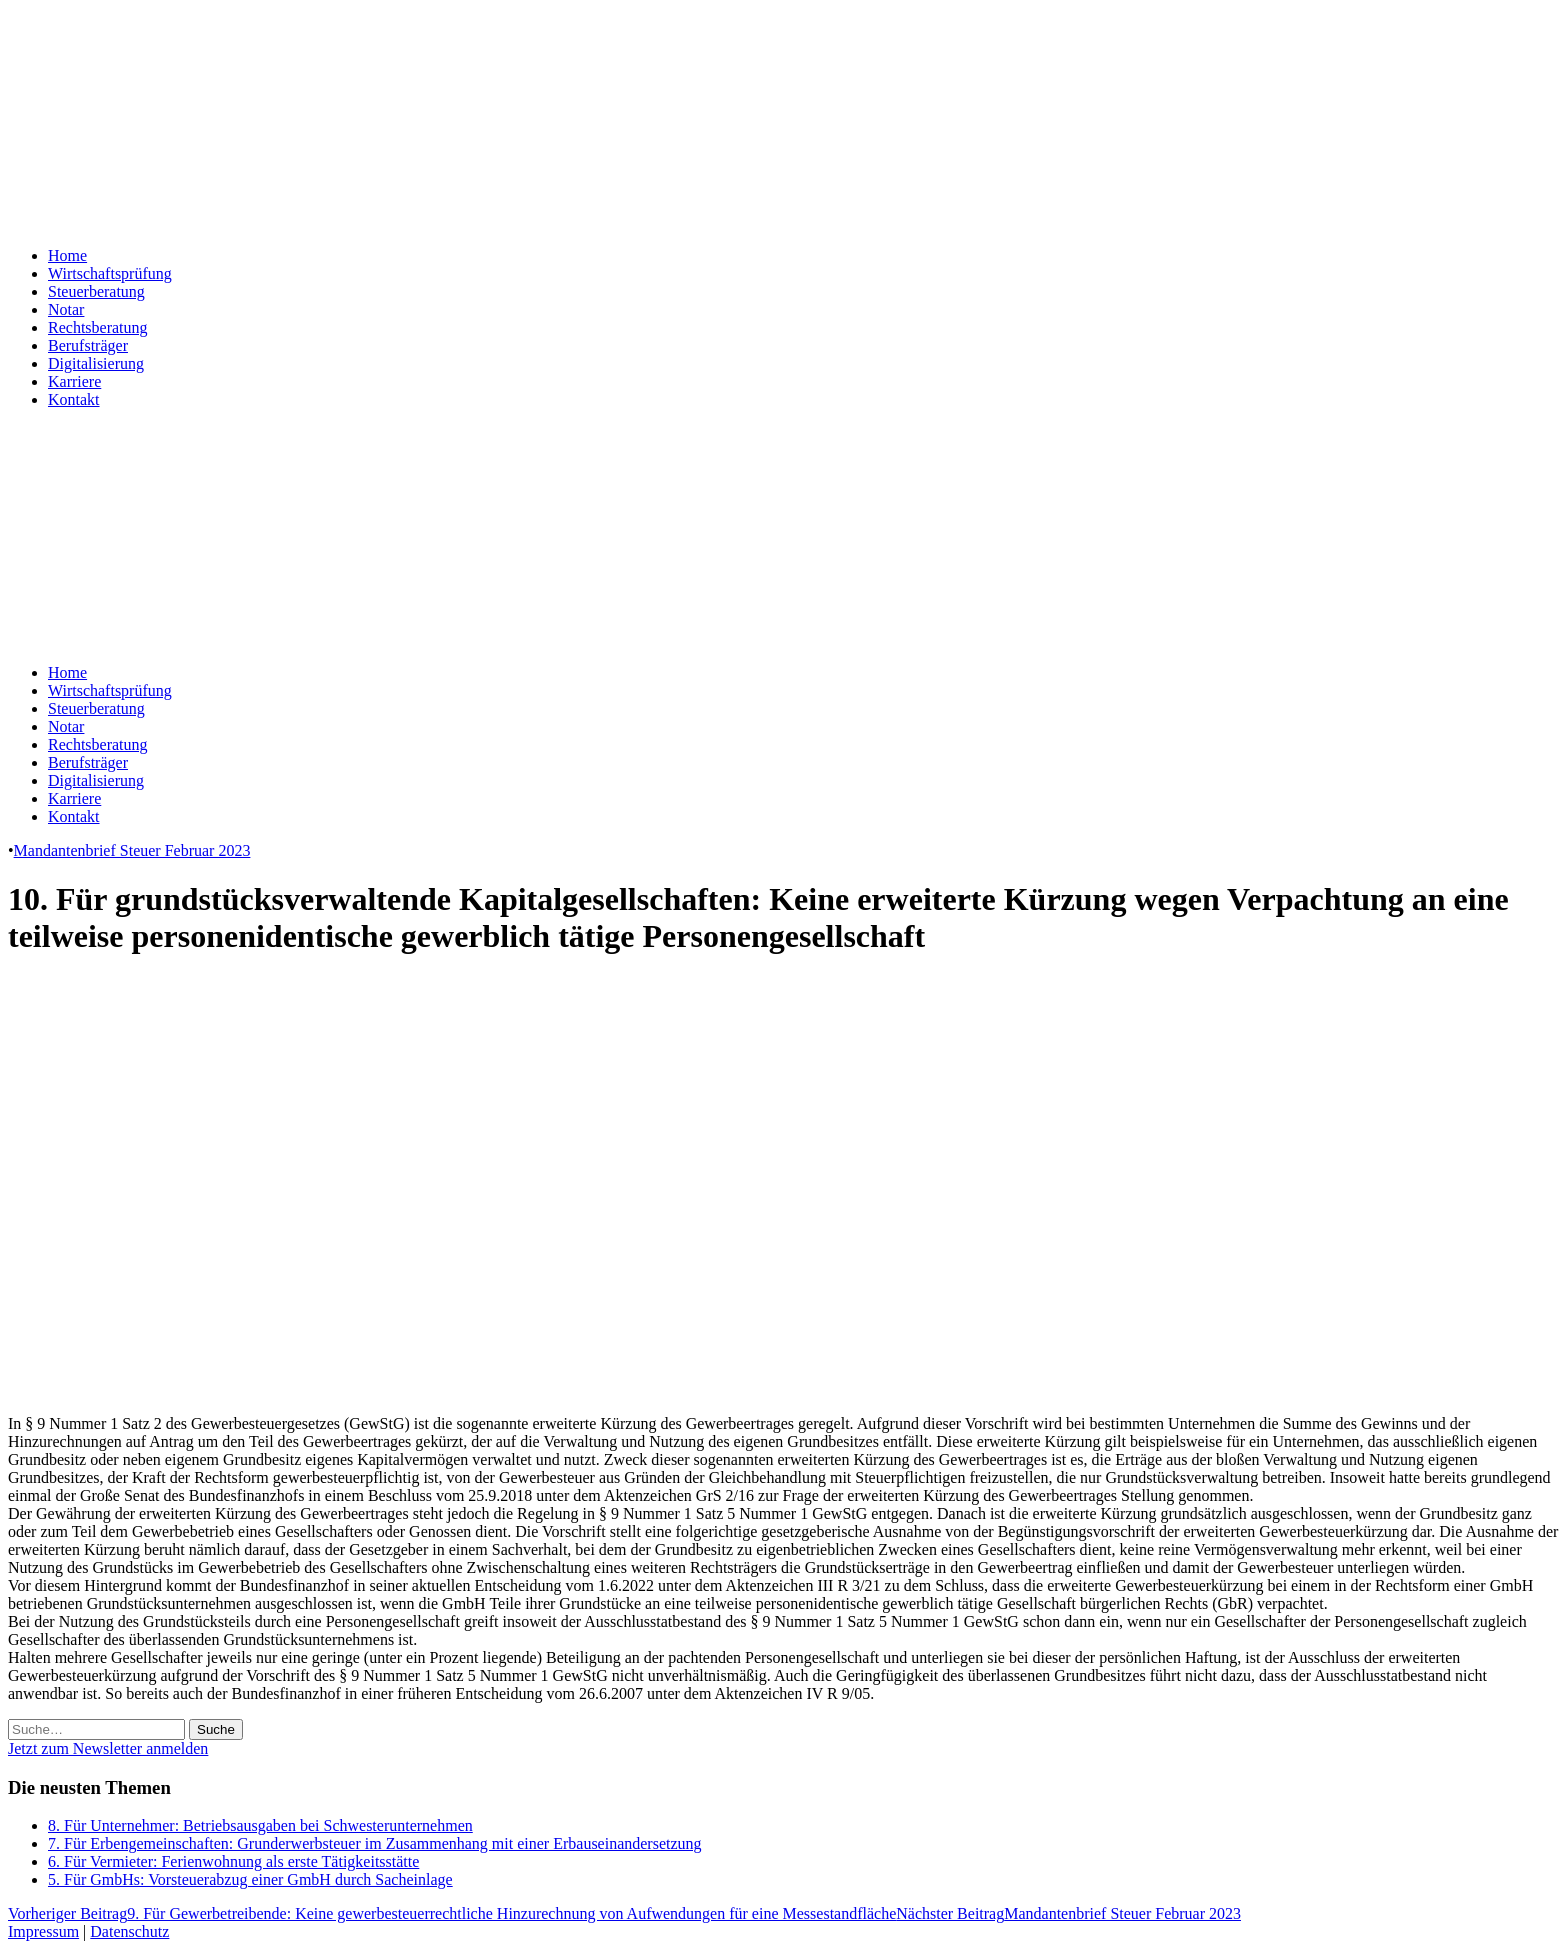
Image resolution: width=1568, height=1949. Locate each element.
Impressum (43, 1931)
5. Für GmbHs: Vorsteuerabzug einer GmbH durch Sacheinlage (250, 1879)
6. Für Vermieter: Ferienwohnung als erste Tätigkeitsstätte (233, 1861)
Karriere (74, 381)
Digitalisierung (96, 363)
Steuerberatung (96, 291)
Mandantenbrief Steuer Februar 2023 (132, 850)
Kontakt (74, 399)
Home (67, 255)
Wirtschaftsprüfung (110, 273)
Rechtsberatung (98, 327)
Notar (66, 309)
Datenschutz (129, 1931)
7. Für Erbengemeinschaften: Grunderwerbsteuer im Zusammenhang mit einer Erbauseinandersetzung (375, 1843)
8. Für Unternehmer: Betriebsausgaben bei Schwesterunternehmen (260, 1825)
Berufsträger (88, 345)
